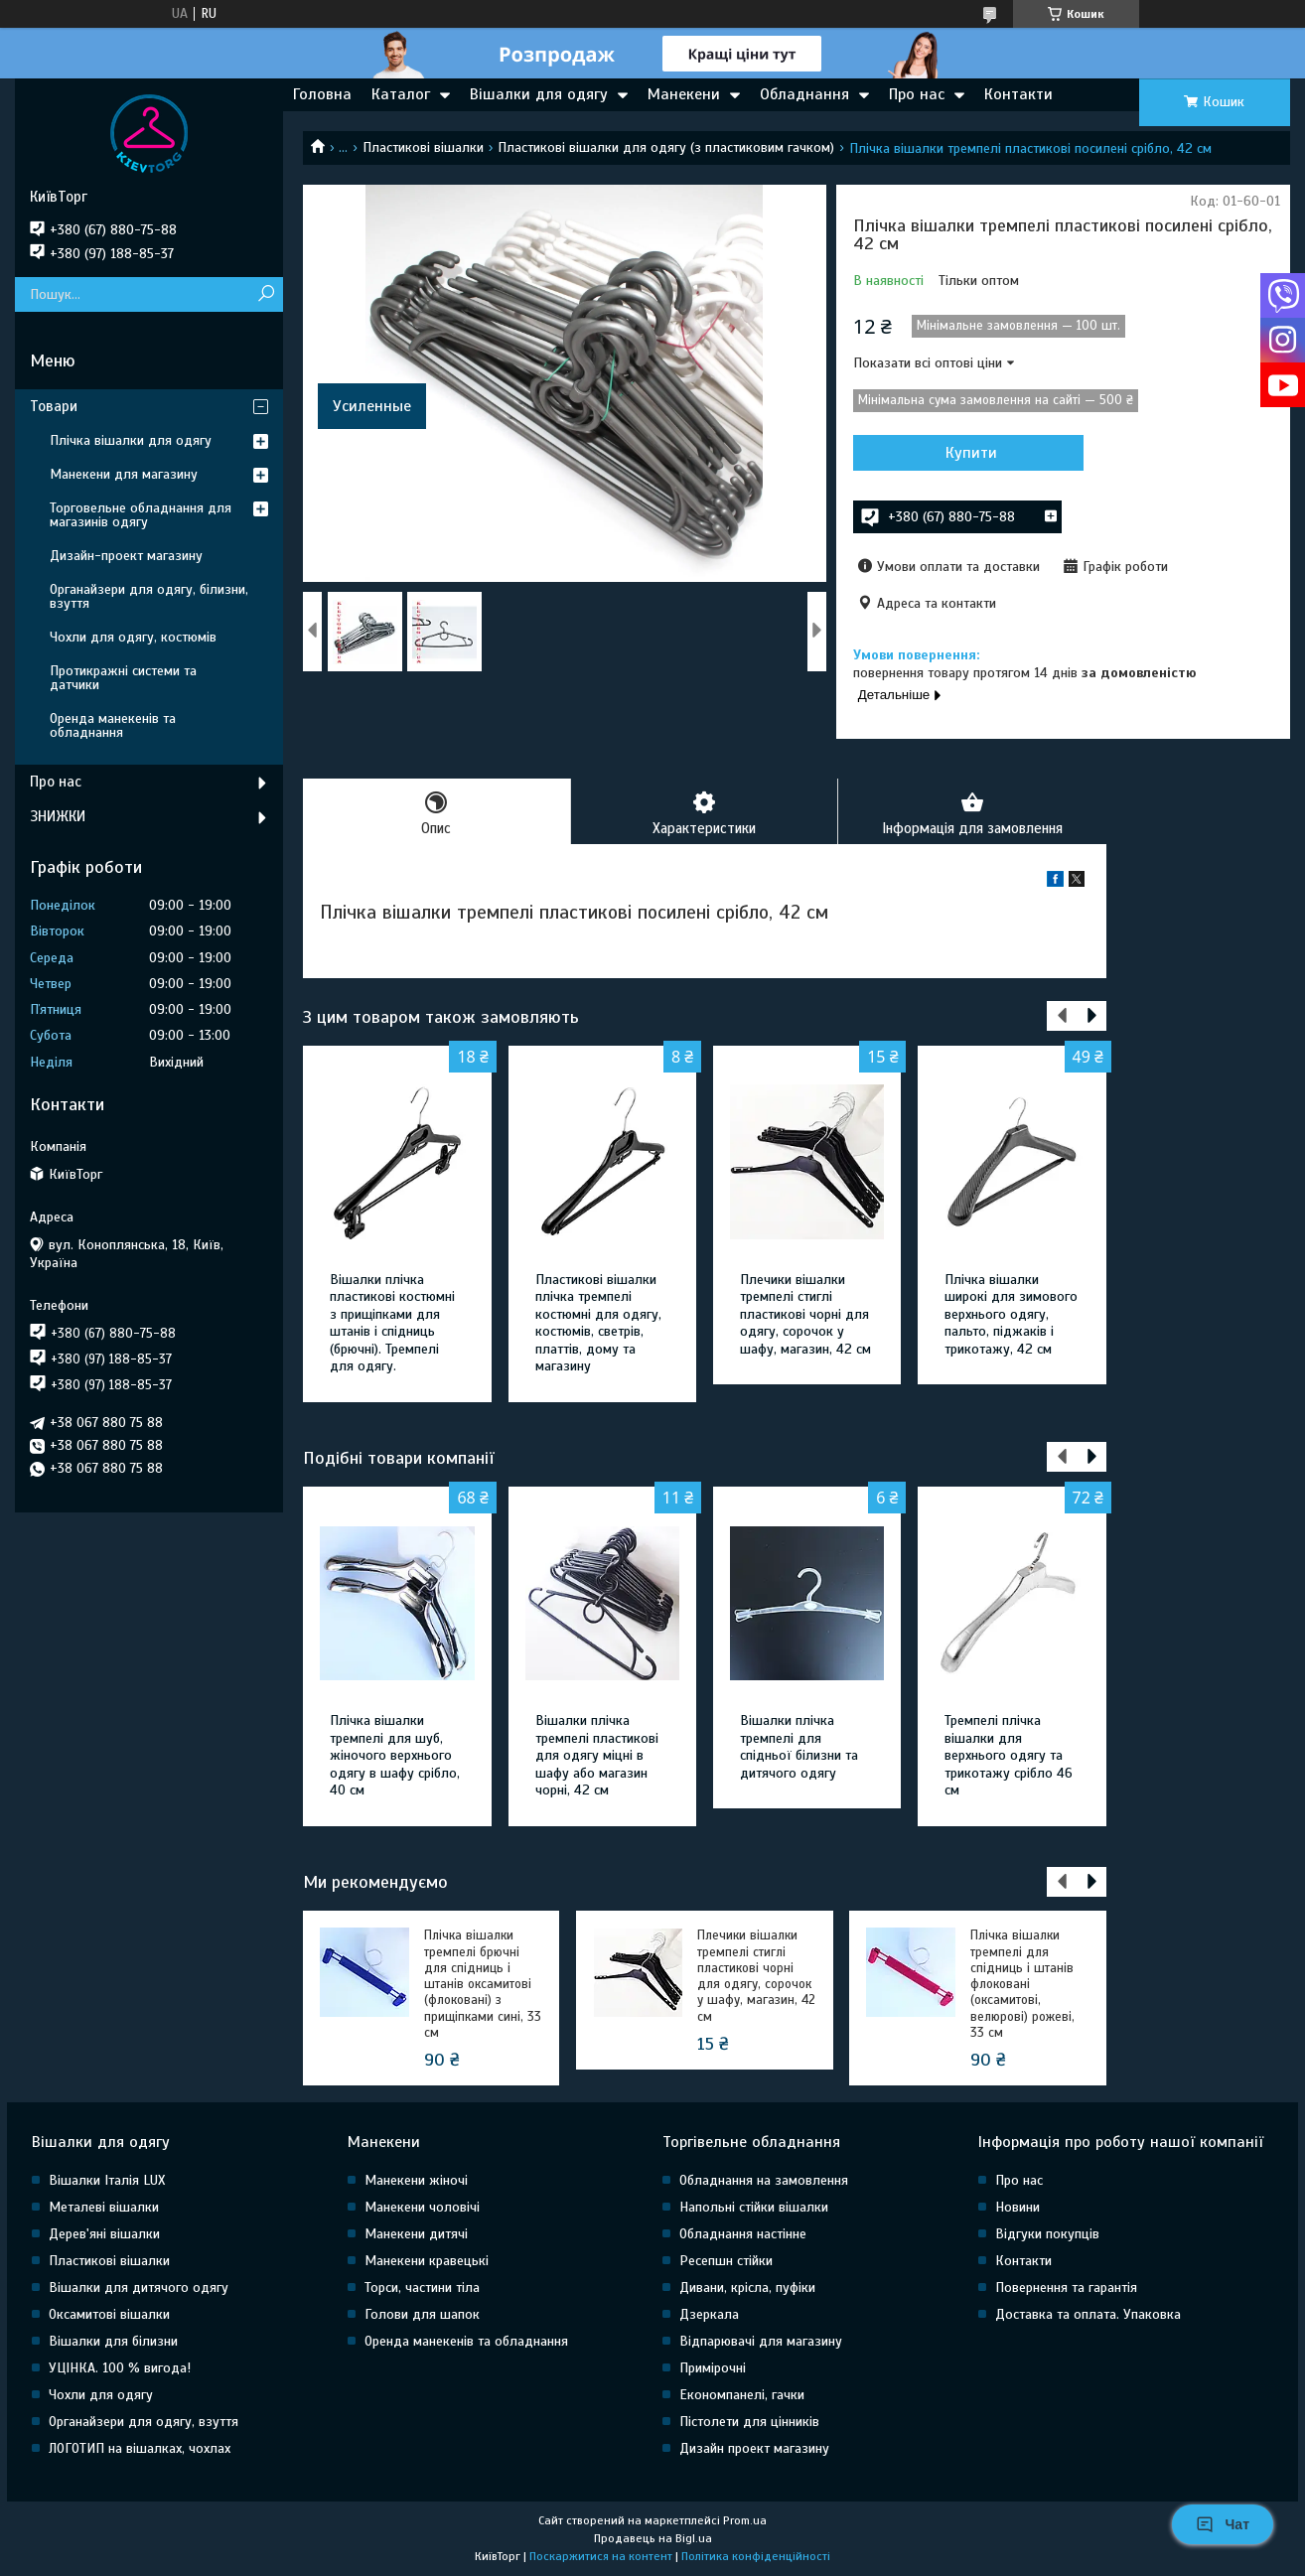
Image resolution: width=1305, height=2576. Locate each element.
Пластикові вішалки (423, 147)
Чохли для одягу (101, 2395)
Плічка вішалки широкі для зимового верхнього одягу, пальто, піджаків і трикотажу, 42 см (1011, 1315)
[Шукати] (265, 294)
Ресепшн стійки (726, 2261)
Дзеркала (709, 2315)
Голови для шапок (422, 2315)
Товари (53, 406)
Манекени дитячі (416, 2234)
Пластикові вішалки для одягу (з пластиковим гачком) (666, 147)
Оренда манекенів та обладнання (113, 725)
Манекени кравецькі (426, 2261)
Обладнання (804, 94)
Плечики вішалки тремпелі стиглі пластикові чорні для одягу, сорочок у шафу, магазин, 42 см (805, 1315)
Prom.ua (745, 2521)
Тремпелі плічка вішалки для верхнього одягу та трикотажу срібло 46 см (1008, 1756)
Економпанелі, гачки (741, 2395)
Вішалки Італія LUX (107, 2181)
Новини (1017, 2208)
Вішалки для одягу (539, 94)
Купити (959, 453)
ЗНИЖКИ (57, 816)
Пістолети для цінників (749, 2422)
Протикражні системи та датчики (123, 677)
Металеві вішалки (104, 2208)
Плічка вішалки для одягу (131, 440)
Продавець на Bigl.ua (653, 2539)
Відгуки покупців (1047, 2234)
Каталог (400, 94)
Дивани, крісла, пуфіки (747, 2288)
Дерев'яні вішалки (104, 2234)
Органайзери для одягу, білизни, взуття (149, 596)
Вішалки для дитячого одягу (138, 2288)
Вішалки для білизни (113, 2342)
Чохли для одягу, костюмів (133, 637)
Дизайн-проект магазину (126, 555)
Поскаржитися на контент (600, 2557)
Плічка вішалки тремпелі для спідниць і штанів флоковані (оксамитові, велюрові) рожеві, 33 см (1022, 1985)
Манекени (684, 94)
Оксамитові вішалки (109, 2315)
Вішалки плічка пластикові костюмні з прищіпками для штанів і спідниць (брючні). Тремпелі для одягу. (392, 1324)
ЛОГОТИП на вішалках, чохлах (139, 2449)
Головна (322, 94)
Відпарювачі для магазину (760, 2342)
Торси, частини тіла (422, 2288)
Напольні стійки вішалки (753, 2208)
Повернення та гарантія (1066, 2288)
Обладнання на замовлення (763, 2181)
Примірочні (712, 2369)
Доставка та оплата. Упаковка (1088, 2315)
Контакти (1018, 94)
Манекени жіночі (416, 2181)
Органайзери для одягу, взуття (143, 2422)
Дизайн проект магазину (754, 2449)
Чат (1222, 2524)
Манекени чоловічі (422, 2208)
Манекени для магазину (124, 474)
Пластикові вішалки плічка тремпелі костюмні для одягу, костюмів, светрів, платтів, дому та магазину (598, 1324)
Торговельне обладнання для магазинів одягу (140, 515)
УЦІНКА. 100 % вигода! (120, 2369)
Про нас (916, 94)
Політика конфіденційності (755, 2557)
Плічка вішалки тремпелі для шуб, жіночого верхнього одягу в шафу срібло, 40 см (395, 1756)
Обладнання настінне (742, 2234)
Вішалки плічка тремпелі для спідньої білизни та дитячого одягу (799, 1748)
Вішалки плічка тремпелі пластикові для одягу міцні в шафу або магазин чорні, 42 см (596, 1756)
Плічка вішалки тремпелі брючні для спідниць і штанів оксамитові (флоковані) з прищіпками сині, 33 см (482, 1985)
